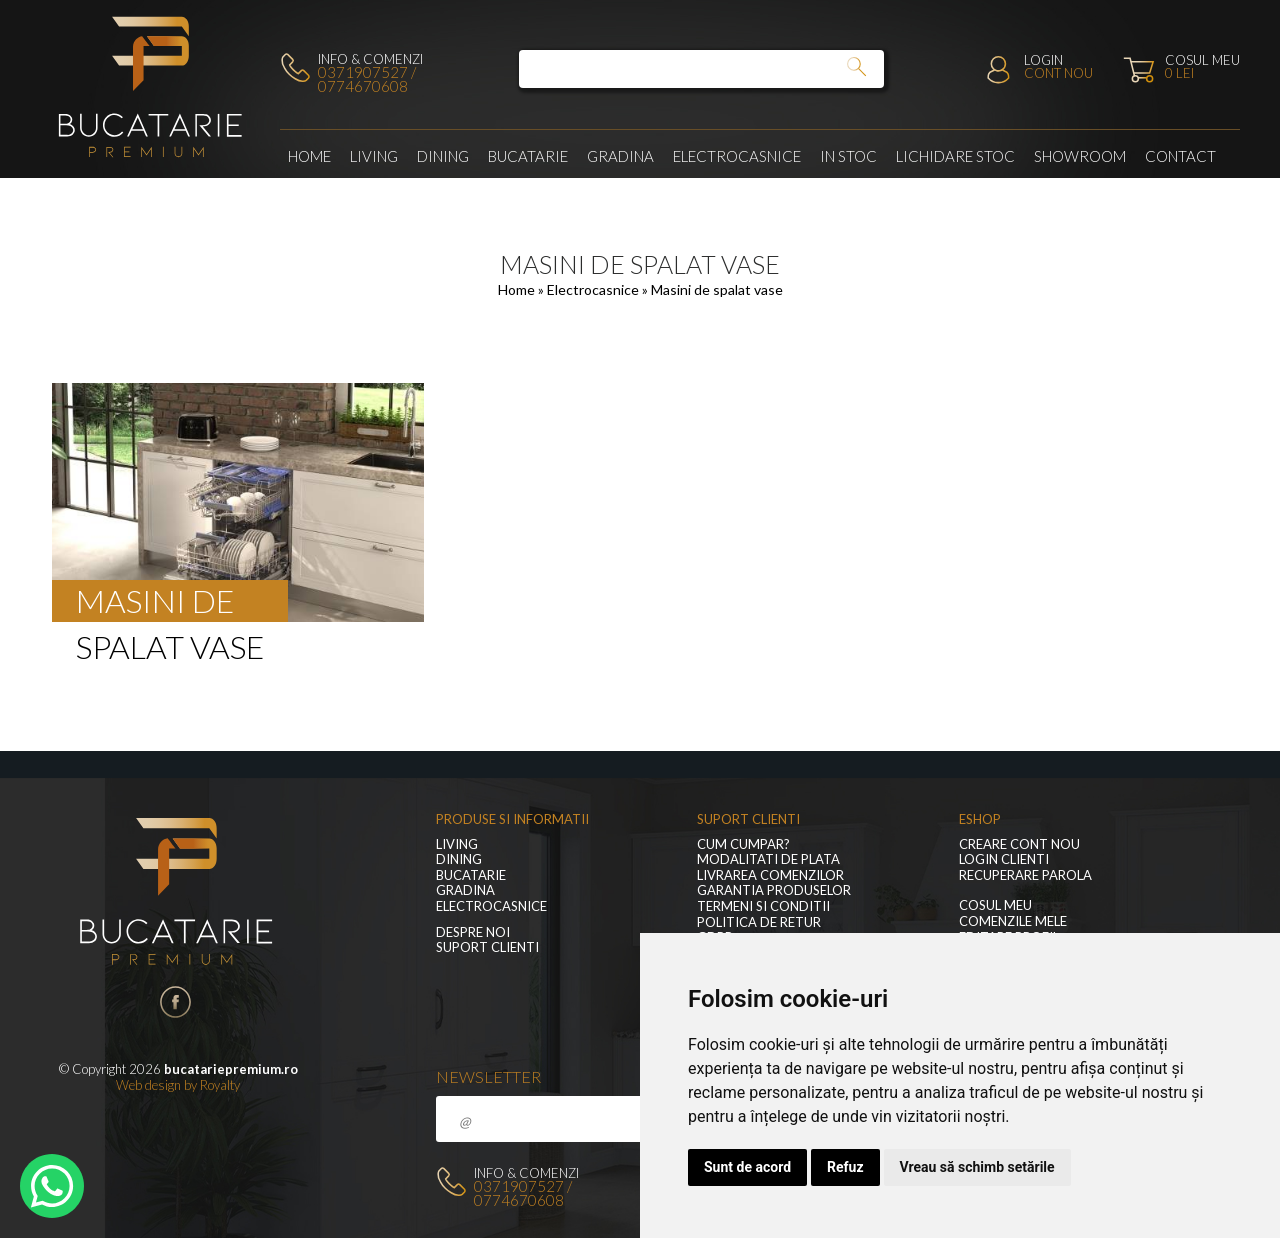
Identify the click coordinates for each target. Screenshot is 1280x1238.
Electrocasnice (737, 156)
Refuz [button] (845, 1167)
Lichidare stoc (955, 156)
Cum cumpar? (743, 844)
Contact (1180, 156)
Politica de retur (759, 922)
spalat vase (170, 646)
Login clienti (1004, 859)
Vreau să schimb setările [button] (977, 1167)
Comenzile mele (1013, 921)
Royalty (220, 1085)
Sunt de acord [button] (747, 1167)
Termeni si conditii (763, 906)
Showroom (1080, 156)
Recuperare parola (1025, 875)
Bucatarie (528, 156)
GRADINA (620, 156)
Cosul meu (995, 905)
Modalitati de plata (768, 859)
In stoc (848, 156)
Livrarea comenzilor (770, 875)
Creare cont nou (1019, 844)
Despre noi (473, 932)
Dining (443, 156)
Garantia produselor (774, 890)
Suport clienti (487, 947)
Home (309, 156)
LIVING (374, 156)
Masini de (155, 600)
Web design (148, 1085)
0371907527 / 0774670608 (367, 79)
